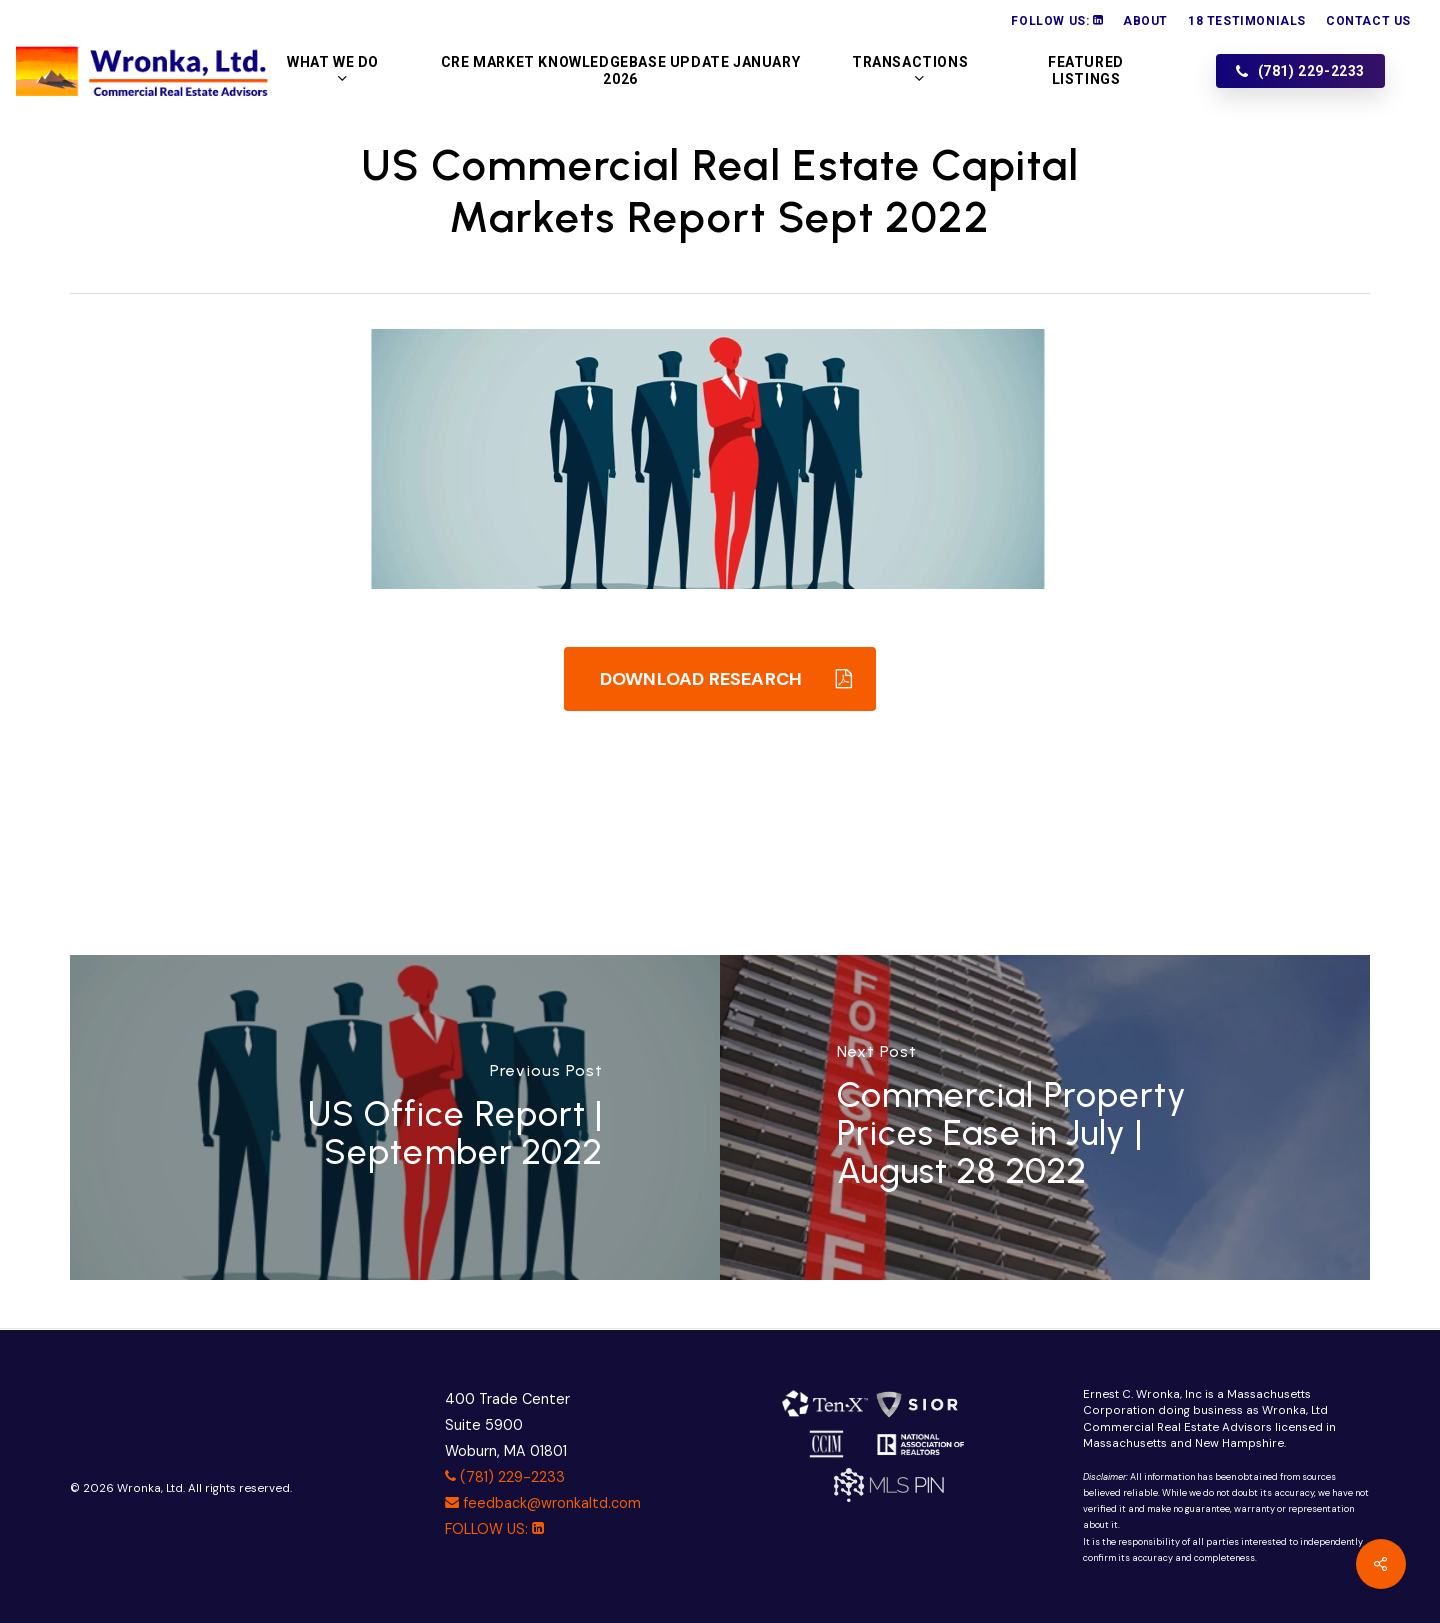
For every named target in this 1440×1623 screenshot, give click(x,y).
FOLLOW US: (494, 1529)
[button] (720, 679)
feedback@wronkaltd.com (543, 1503)
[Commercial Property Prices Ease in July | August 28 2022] (1045, 1117)
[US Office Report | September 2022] (395, 1117)
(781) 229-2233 (505, 1477)
